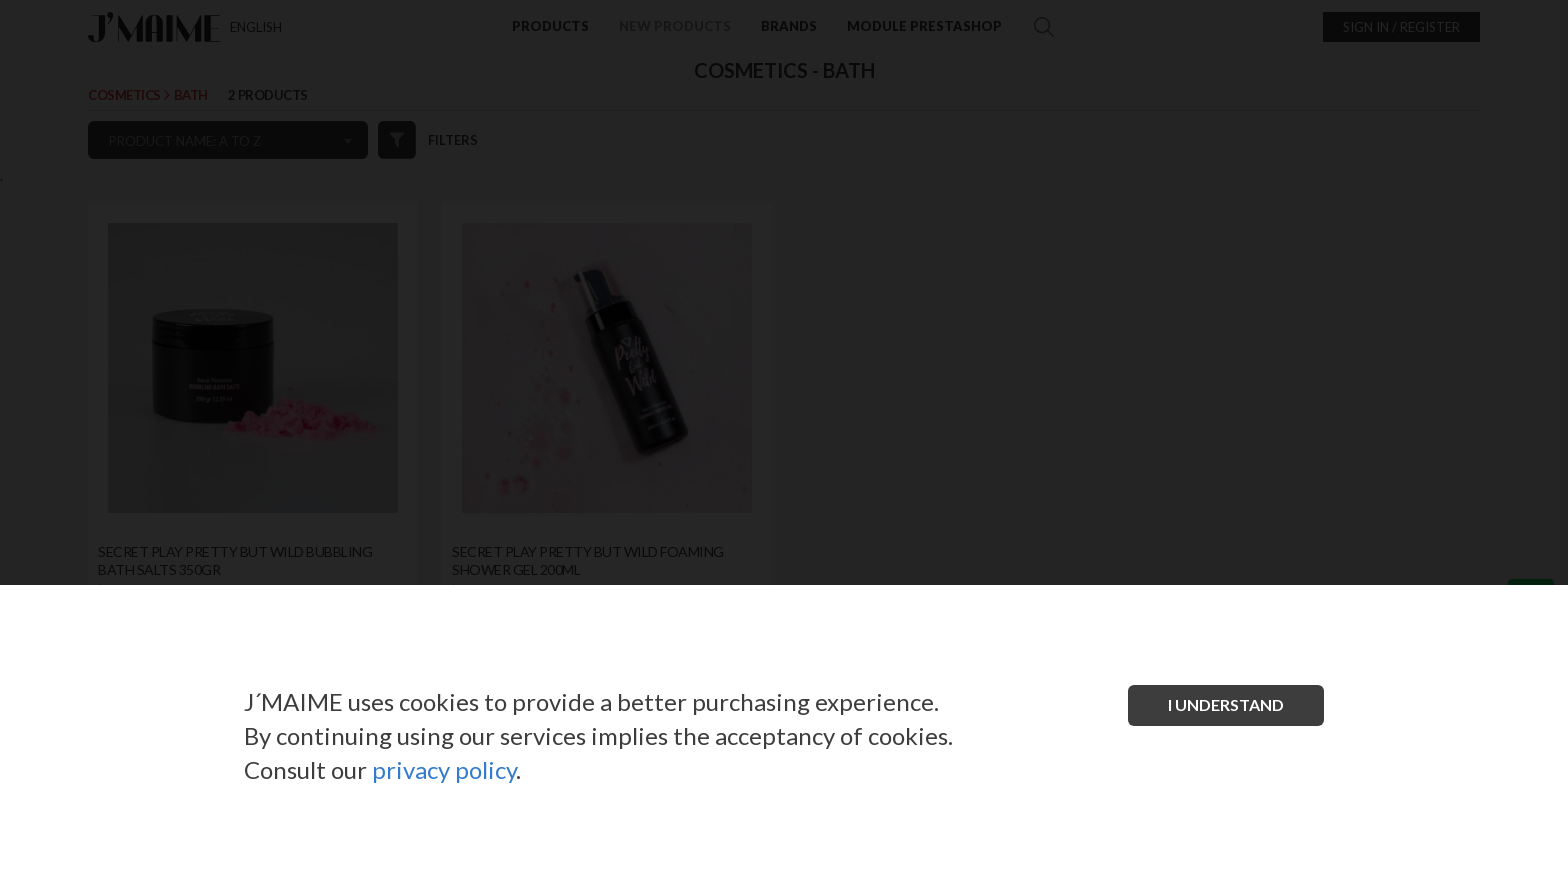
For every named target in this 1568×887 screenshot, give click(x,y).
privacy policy (444, 769)
